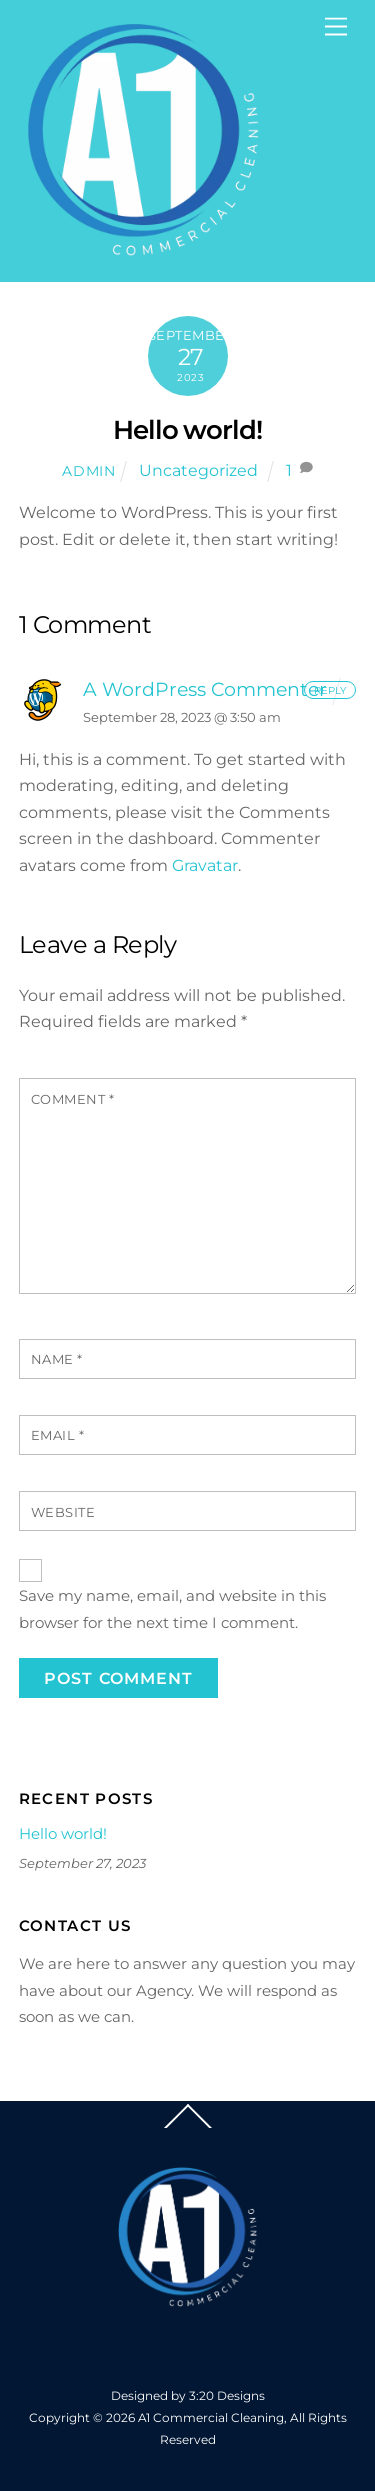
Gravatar (205, 865)
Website (63, 1512)
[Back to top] (188, 2128)
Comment (73, 1099)
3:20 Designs (227, 2395)
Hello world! (188, 429)
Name (57, 1359)
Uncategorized (198, 470)
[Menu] (336, 27)
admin (89, 471)
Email (58, 1435)
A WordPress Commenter (205, 689)
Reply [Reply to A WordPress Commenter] (330, 689)
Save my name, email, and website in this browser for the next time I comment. (172, 1608)
